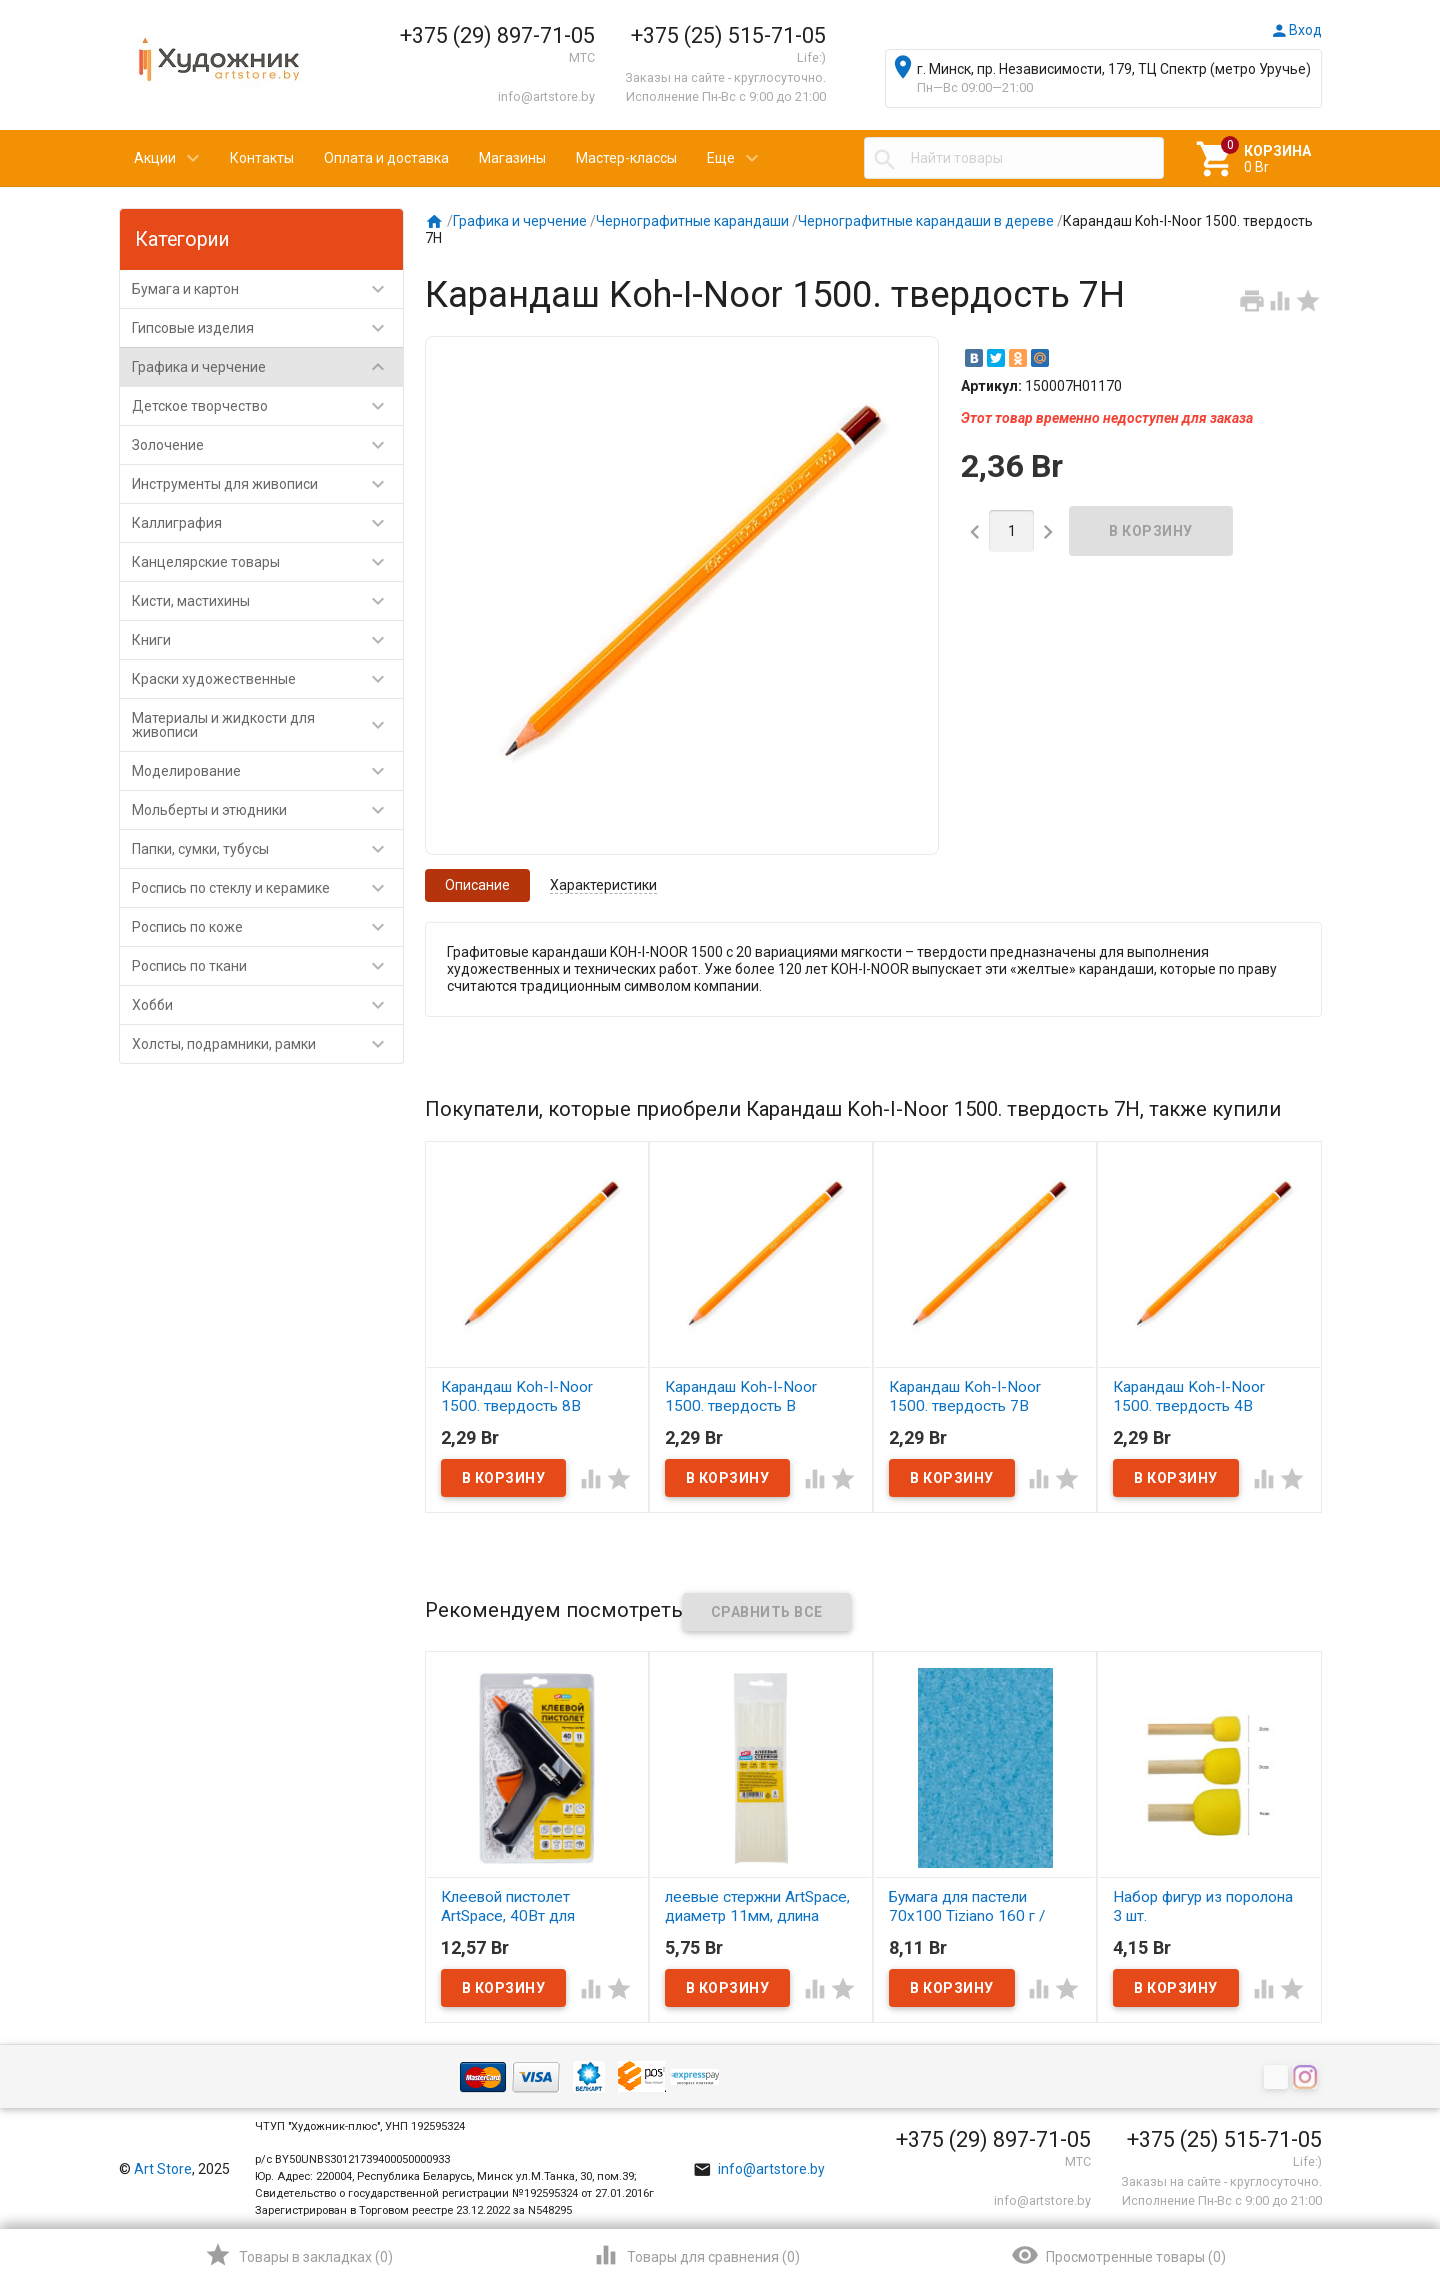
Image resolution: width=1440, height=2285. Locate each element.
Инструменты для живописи (267, 484)
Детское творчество (267, 406)
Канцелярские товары (267, 562)
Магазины (512, 158)
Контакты (262, 158)
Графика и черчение (267, 367)
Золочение (267, 445)
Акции (155, 158)
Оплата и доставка (386, 158)
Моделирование (267, 771)
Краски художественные (267, 679)
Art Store (163, 2169)
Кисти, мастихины (267, 601)
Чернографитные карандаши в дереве (926, 221)
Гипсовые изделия (267, 328)
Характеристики (603, 885)
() (298, 2255)
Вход (1296, 30)
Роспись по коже (267, 927)
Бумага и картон (267, 289)
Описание (477, 885)
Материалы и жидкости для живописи (267, 725)
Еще (721, 158)
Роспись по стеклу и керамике (267, 888)
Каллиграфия (267, 523)
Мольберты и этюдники (267, 810)
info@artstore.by (546, 96)
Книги (267, 640)
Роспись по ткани (267, 966)
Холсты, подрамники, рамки (267, 1044)
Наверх (1356, 2189)
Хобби (267, 1005)
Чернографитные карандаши (692, 221)
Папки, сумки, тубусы (267, 849)
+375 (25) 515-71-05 (728, 35)
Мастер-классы (626, 158)
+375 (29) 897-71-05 (497, 35)
